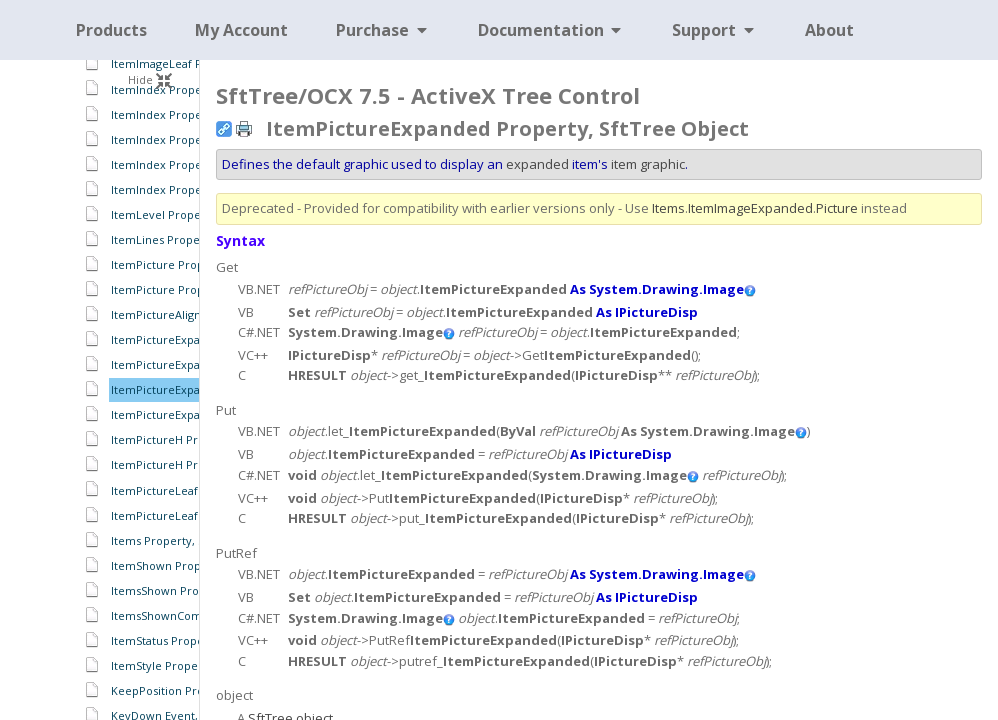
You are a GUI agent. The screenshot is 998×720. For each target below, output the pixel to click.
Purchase (383, 30)
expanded (537, 164)
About (829, 30)
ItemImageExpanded (750, 208)
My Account (241, 30)
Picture (837, 208)
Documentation (551, 30)
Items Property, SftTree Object (194, 540)
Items (668, 208)
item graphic (648, 164)
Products (111, 30)
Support (714, 30)
